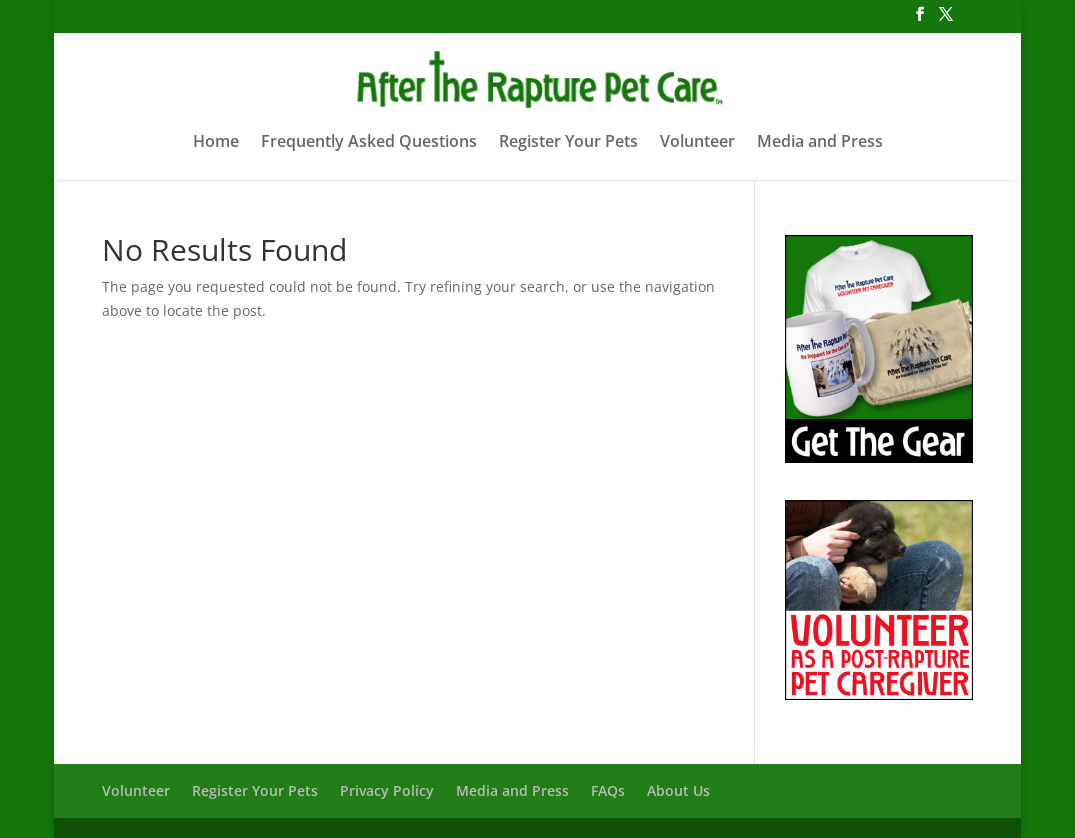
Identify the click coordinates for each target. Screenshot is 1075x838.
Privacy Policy (387, 790)
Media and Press (820, 143)
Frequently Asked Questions (369, 143)
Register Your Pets (568, 143)
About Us (678, 790)
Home (216, 143)
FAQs (608, 790)
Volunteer (697, 143)
